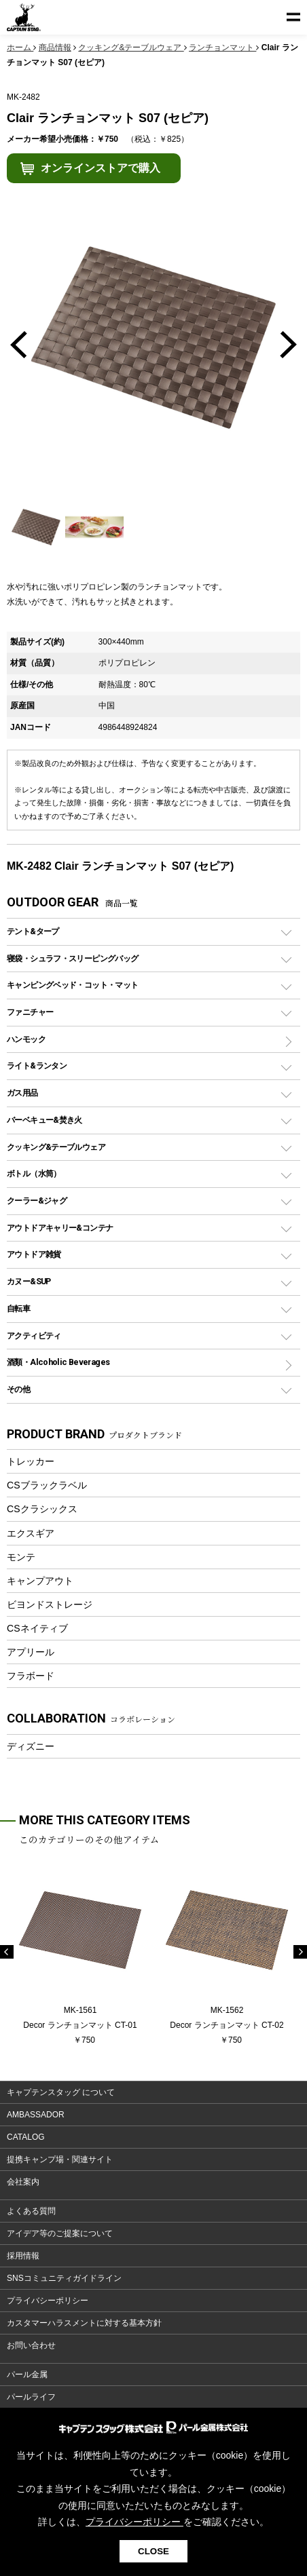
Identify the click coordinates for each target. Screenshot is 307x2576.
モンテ (21, 1557)
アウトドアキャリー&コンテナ (60, 1228)
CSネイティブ (37, 1628)
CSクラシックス (42, 1508)
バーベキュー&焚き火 (44, 1120)
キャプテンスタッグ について (61, 2092)
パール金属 (27, 2374)
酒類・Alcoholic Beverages (58, 1362)
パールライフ (31, 2397)
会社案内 (23, 2182)
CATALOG (26, 2137)
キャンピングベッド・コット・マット (72, 985)
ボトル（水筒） (34, 1173)
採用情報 (23, 2256)
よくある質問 (31, 2211)
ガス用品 (22, 1093)
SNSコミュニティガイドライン (64, 2278)
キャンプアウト (40, 1580)
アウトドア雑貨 (34, 1254)
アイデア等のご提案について (60, 2233)
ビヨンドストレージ (49, 1604)
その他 (18, 1389)
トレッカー (30, 1461)
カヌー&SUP (29, 1281)
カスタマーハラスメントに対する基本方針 (84, 2323)
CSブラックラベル (47, 1485)
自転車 (18, 1308)
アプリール (30, 1652)
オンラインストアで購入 (100, 168)
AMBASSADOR (36, 2114)
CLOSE (153, 2551)
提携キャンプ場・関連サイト (60, 2159)
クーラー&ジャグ (37, 1200)
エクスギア (30, 1533)
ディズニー (30, 1746)
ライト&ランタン (37, 1065)
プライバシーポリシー (47, 2300)
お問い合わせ (31, 2345)
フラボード (30, 1675)
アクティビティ (34, 1335)
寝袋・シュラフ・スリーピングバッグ (72, 958)
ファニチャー (30, 1012)
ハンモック (26, 1039)
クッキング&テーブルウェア (56, 1147)
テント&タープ (33, 931)
